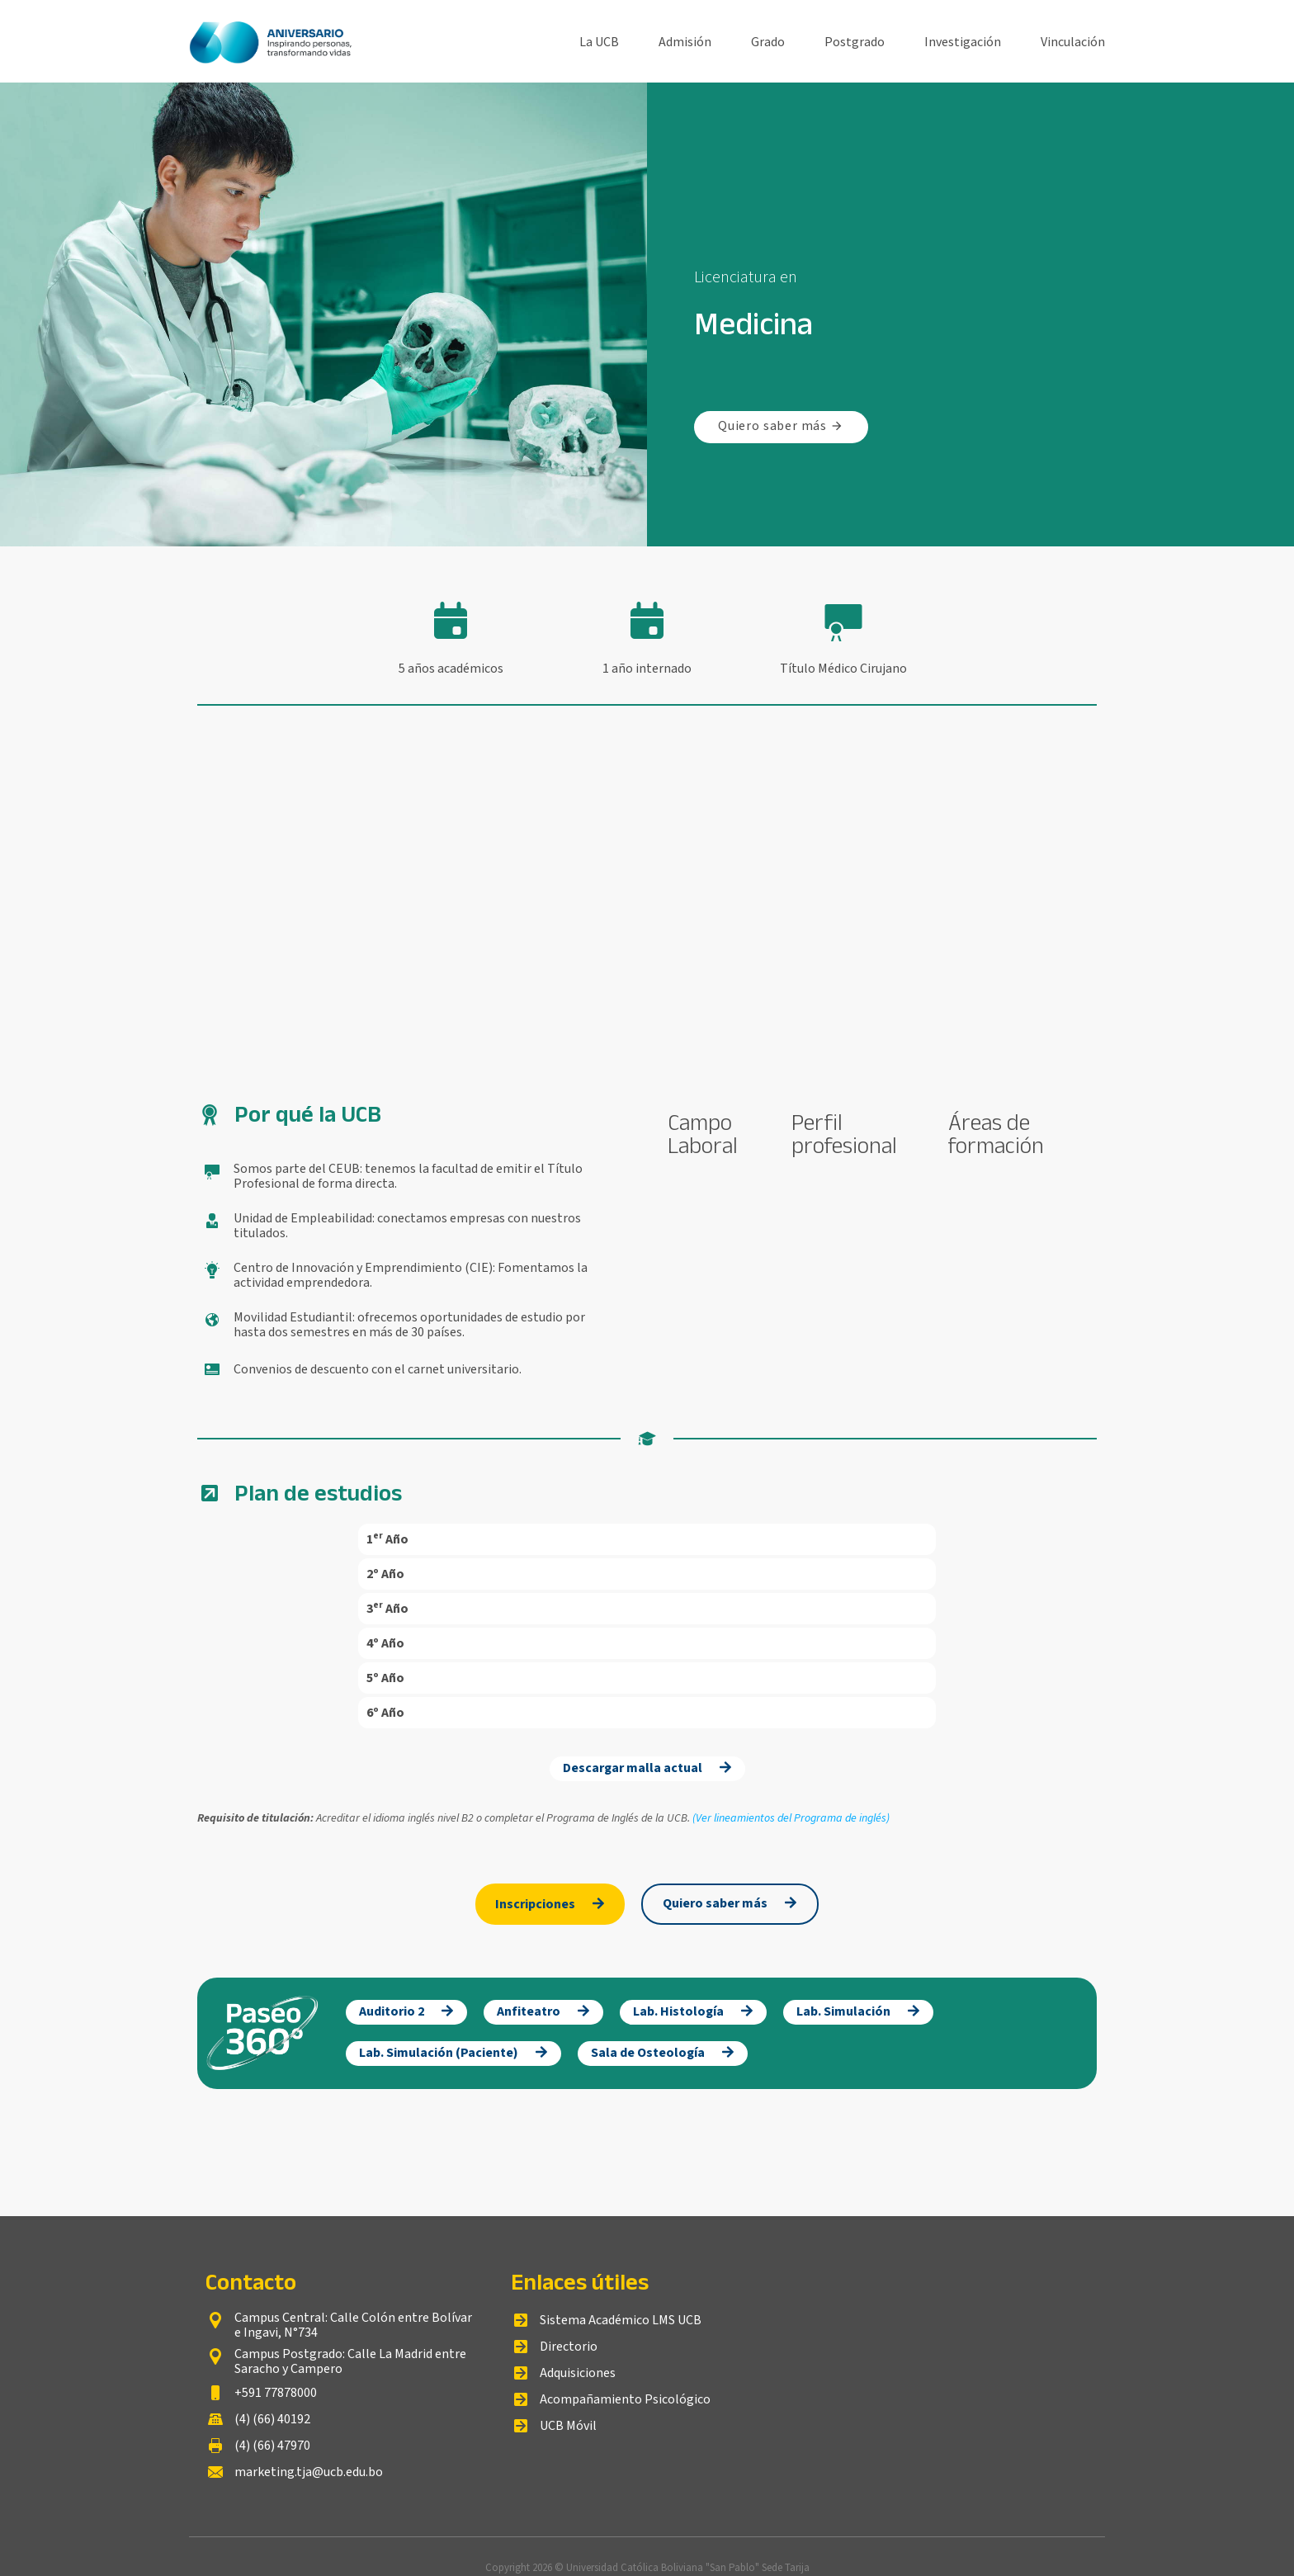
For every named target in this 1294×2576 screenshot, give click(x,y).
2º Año (385, 1574)
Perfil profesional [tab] (844, 1133)
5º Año (385, 1678)
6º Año (385, 1713)
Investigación (962, 41)
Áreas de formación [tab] (996, 1133)
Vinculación (1073, 41)
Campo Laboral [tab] (703, 1133)
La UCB (599, 41)
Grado (768, 41)
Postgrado (854, 41)
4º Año (385, 1643)
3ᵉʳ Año (387, 1609)
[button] (647, 1539)
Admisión (685, 41)
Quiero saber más (781, 426)
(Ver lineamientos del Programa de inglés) (791, 1818)
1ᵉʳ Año (387, 1539)
